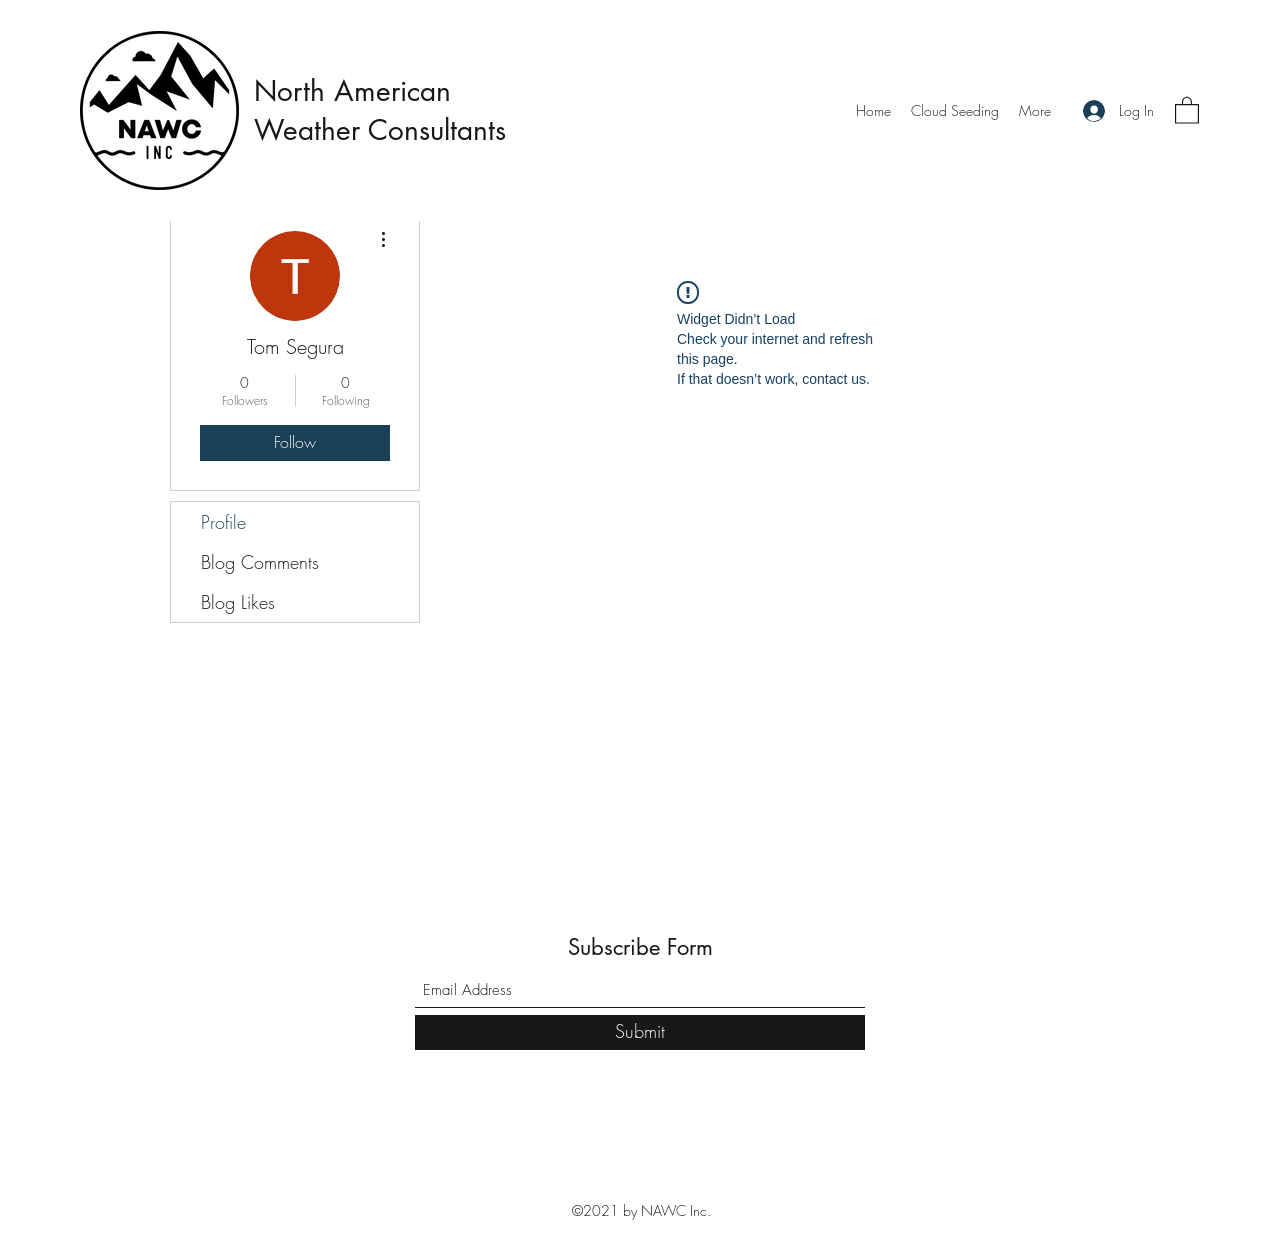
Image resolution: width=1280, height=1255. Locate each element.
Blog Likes (238, 602)
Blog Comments (260, 562)
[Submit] (640, 1032)
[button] (1187, 109)
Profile (223, 522)
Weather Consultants (384, 130)
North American (352, 91)
